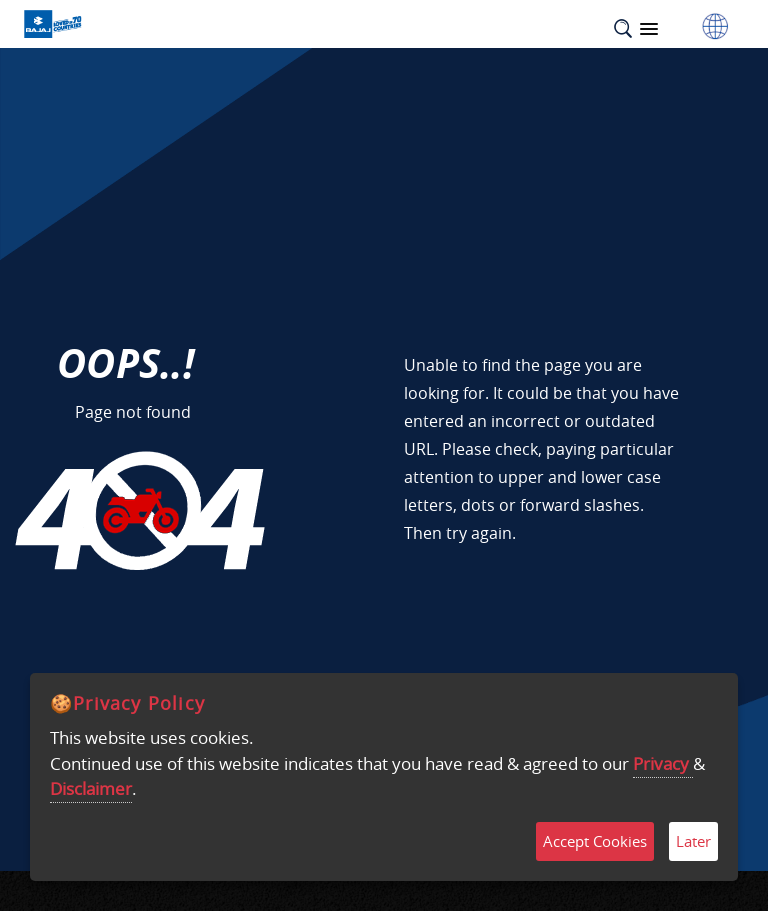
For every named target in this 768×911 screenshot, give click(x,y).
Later (693, 841)
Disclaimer (91, 788)
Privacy (663, 763)
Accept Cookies (595, 841)
